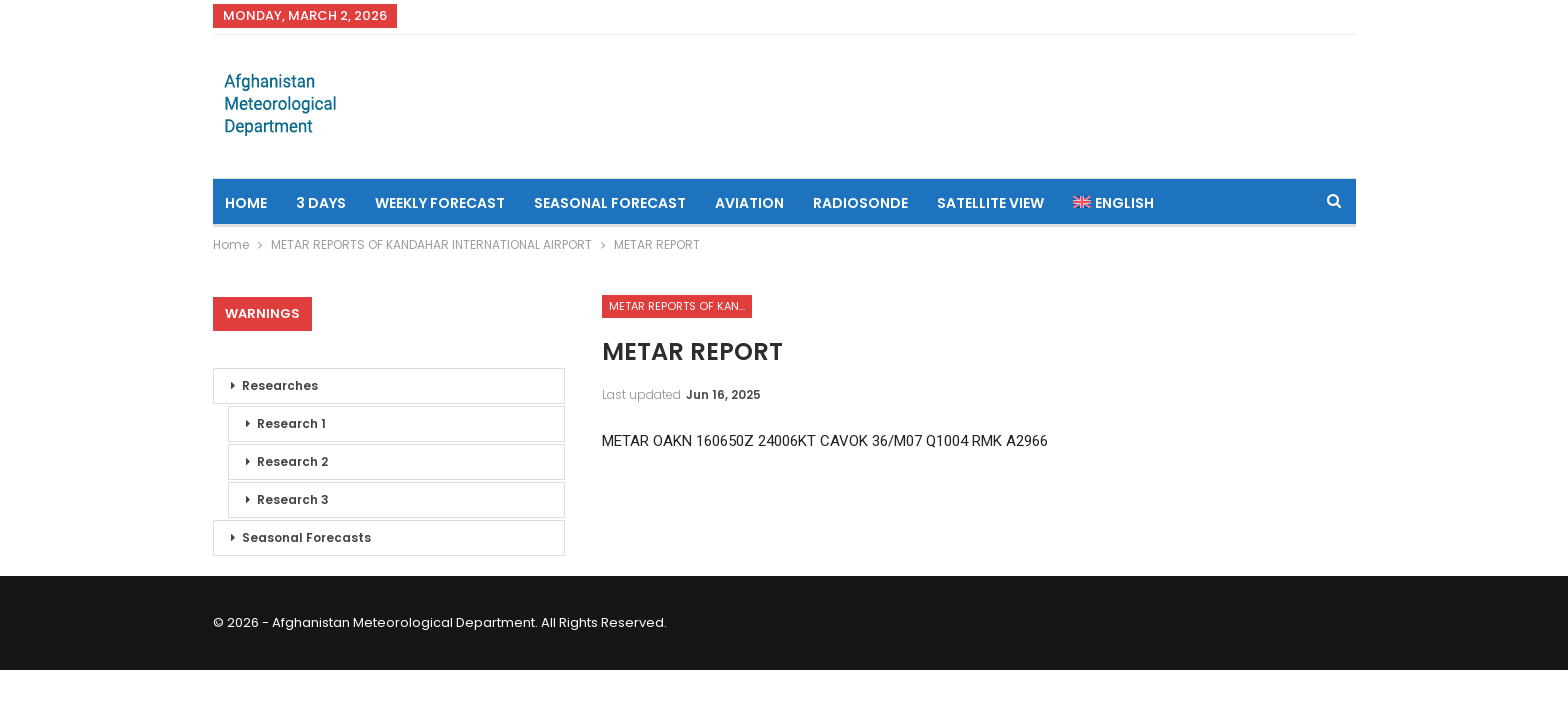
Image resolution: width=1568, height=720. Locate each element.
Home (246, 203)
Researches (280, 385)
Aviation (749, 203)
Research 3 (293, 499)
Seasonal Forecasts (306, 537)
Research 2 (292, 461)
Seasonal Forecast (610, 203)
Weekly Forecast (440, 203)
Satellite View (990, 203)
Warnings (262, 313)
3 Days (321, 203)
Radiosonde (860, 203)
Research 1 (291, 423)
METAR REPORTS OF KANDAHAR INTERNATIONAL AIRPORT (680, 306)
